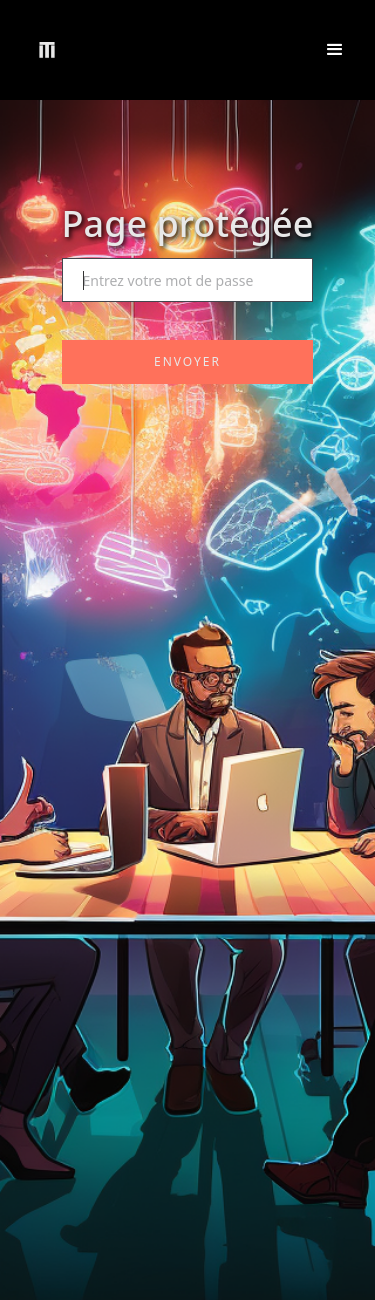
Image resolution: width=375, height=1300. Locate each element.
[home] (47, 50)
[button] (335, 50)
